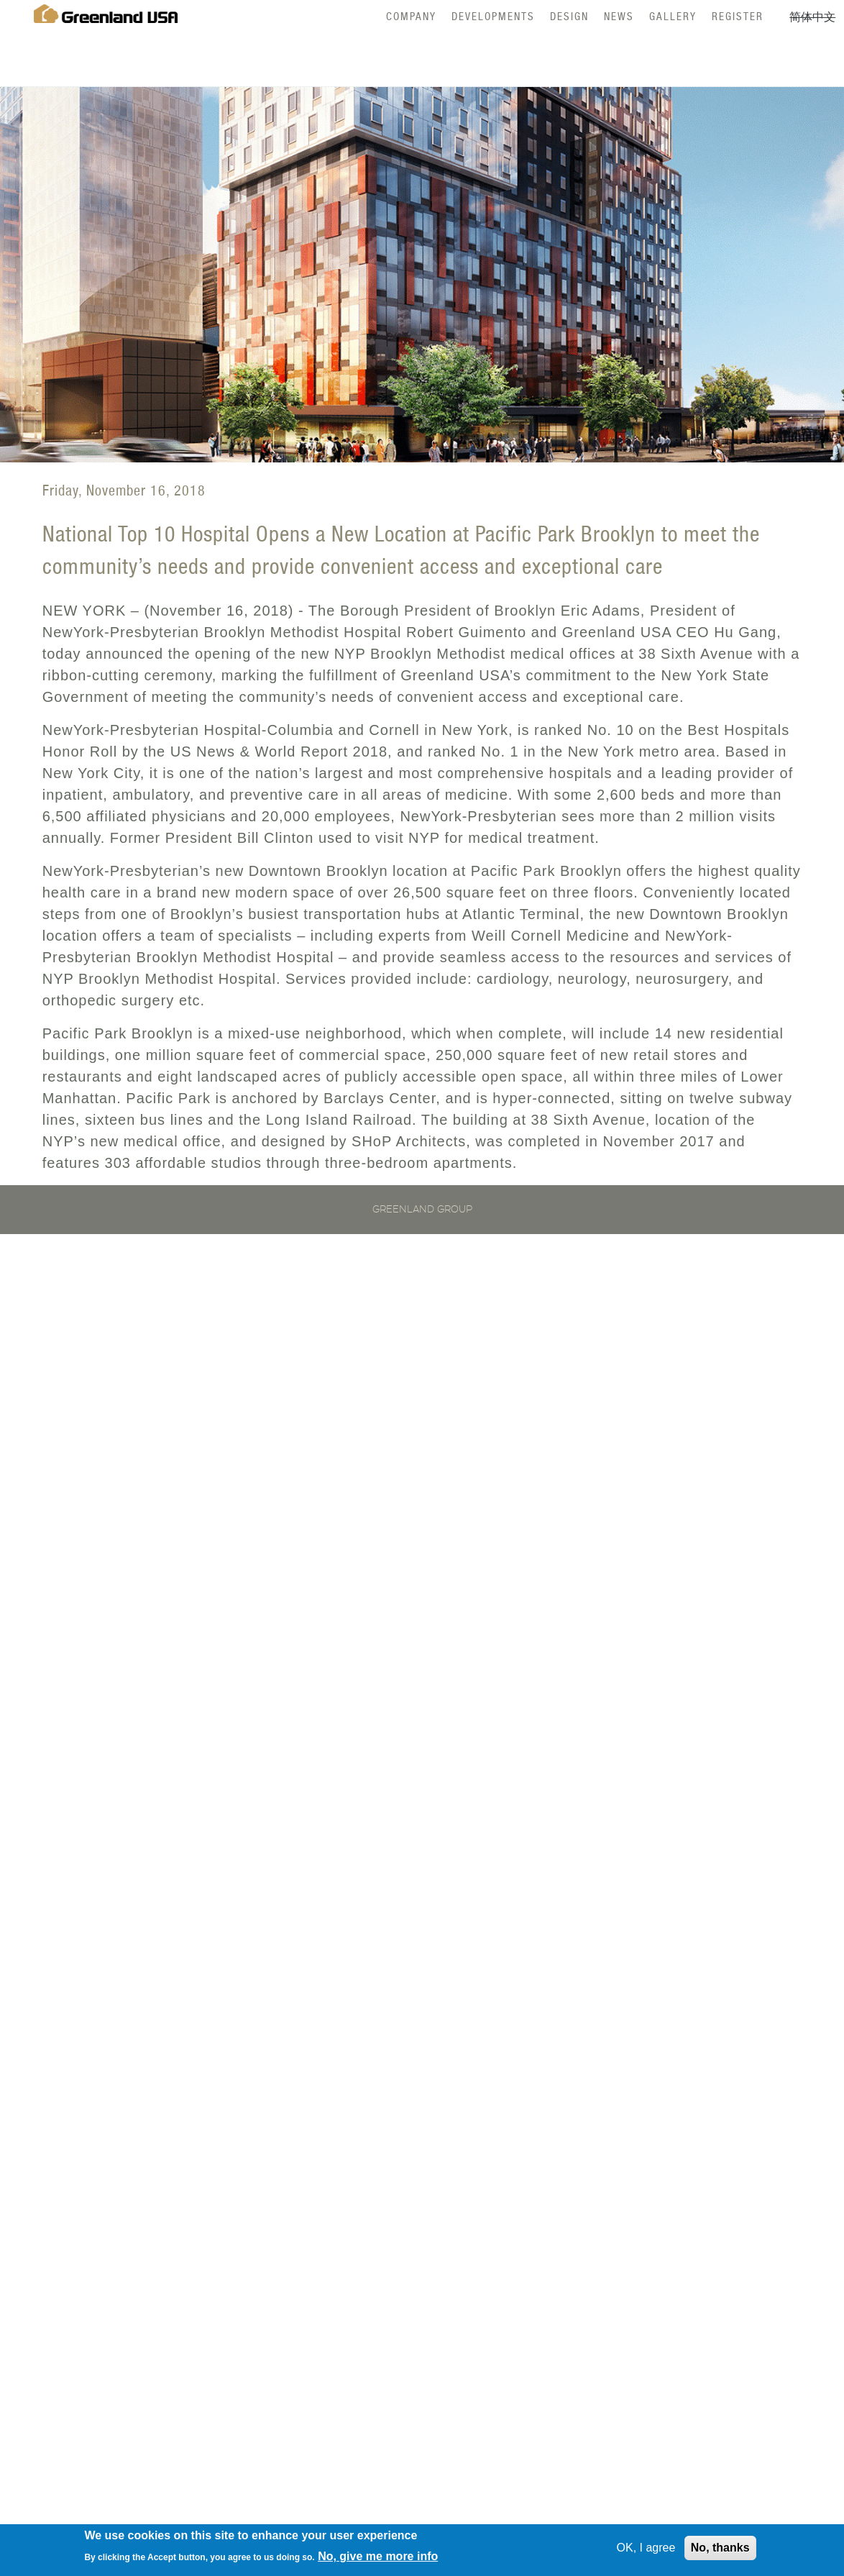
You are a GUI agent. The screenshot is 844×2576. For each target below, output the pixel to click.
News (619, 16)
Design (569, 16)
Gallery (673, 16)
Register (737, 16)
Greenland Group (422, 1209)
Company (411, 16)
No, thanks (720, 2550)
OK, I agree (646, 2550)
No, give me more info (378, 2558)
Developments (493, 16)
